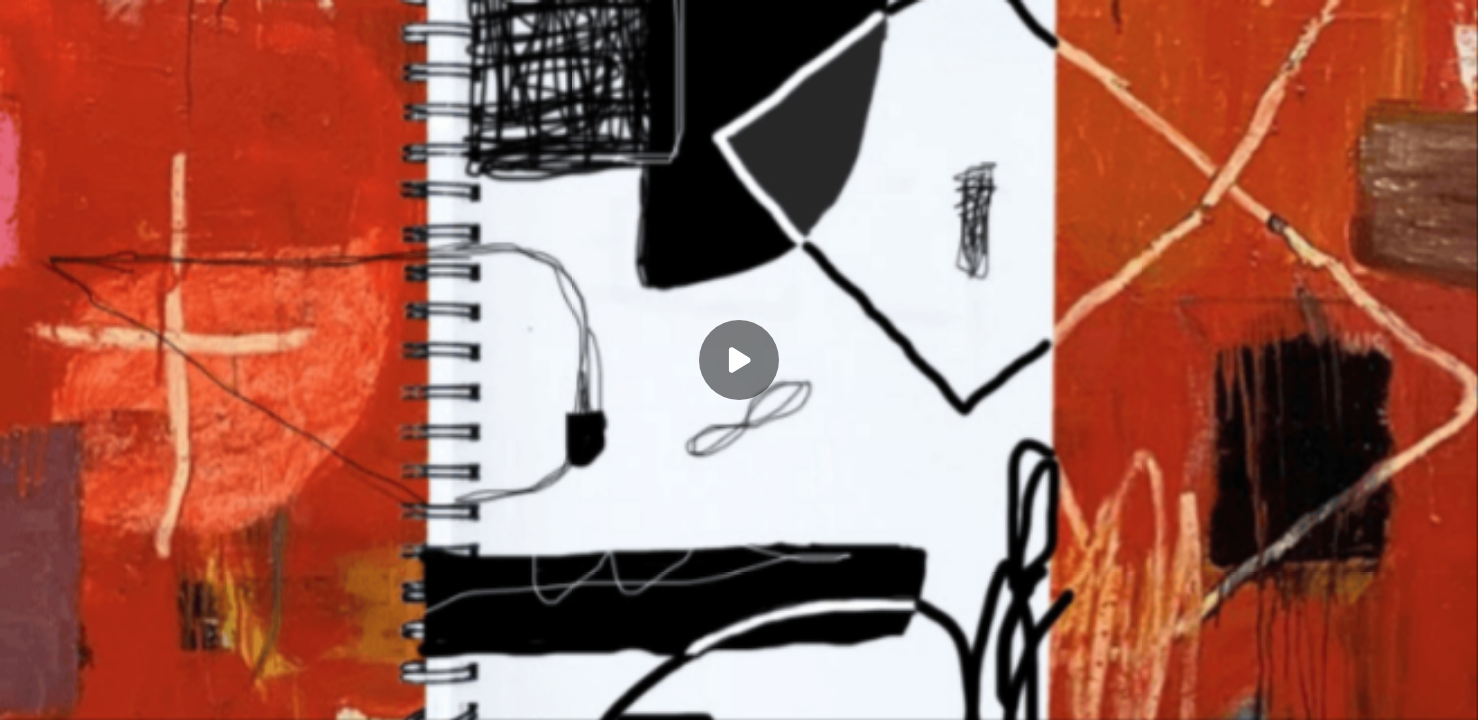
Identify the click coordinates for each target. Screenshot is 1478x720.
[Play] (739, 360)
